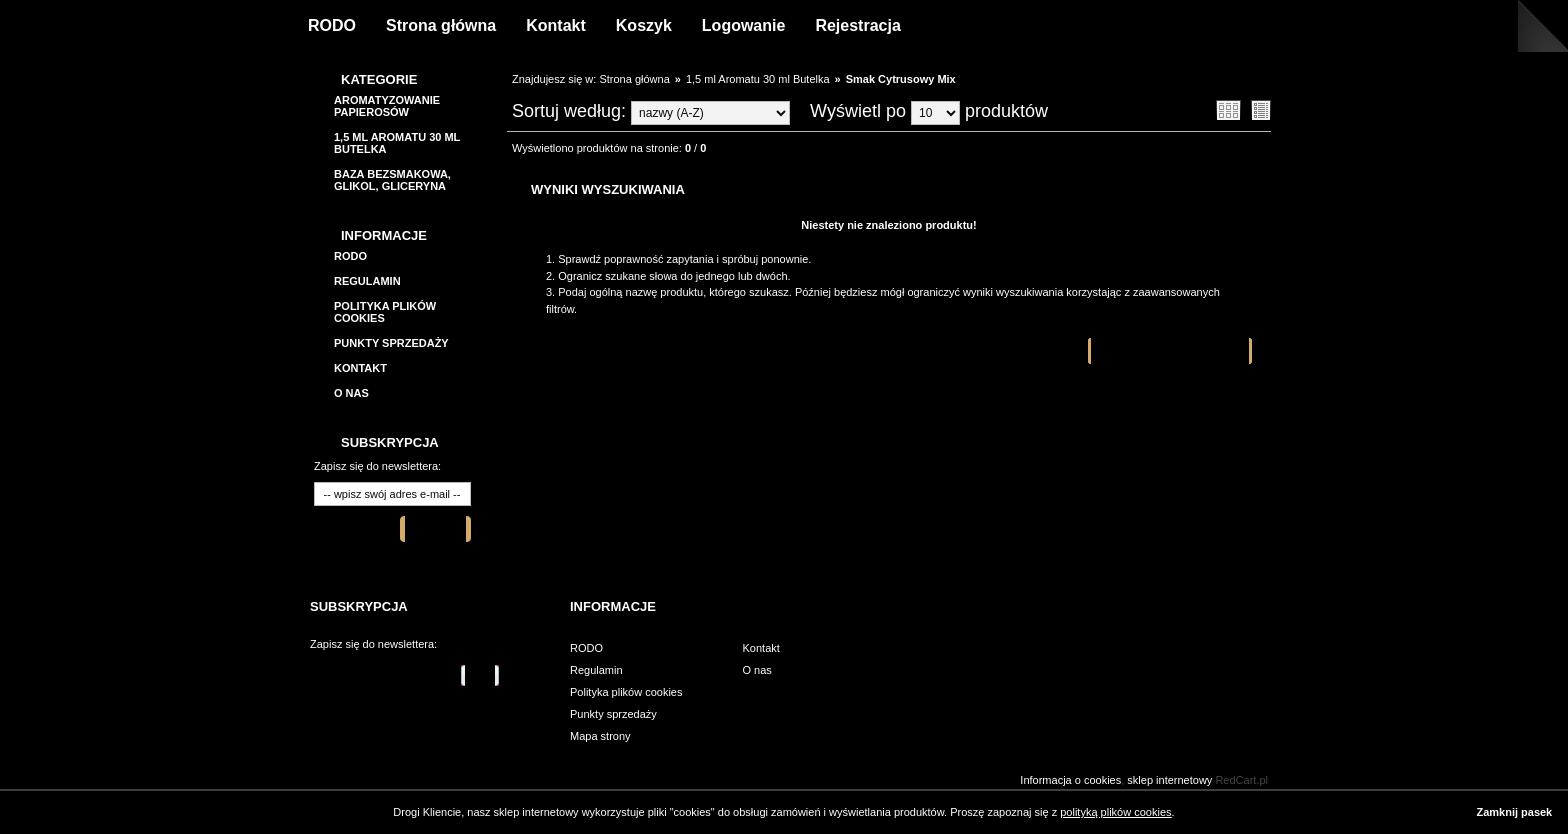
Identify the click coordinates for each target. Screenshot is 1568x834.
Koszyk (644, 25)
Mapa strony (600, 736)
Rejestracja (857, 25)
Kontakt (556, 25)
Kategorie (379, 79)
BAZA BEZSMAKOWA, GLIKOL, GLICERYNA (392, 180)
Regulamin (367, 281)
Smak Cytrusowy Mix (901, 79)
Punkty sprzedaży (391, 343)
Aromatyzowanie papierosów (387, 106)
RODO (332, 25)
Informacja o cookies (1070, 780)
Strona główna (441, 25)
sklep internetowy (1169, 780)
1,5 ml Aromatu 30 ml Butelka (758, 79)
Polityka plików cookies (626, 692)
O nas (351, 393)
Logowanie (744, 25)
